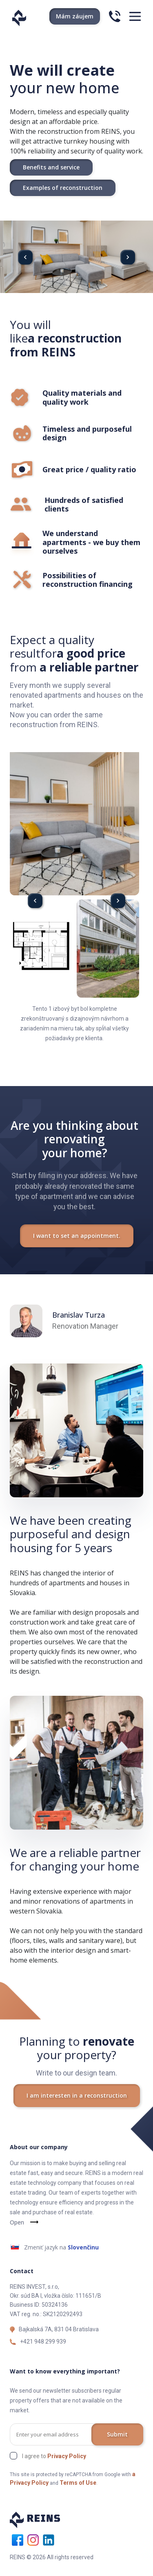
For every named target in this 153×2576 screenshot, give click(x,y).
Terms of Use (78, 2482)
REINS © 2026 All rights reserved (51, 2557)
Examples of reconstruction (62, 188)
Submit (117, 2434)
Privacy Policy (66, 2456)
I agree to (54, 2456)
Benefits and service (51, 167)
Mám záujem (74, 16)
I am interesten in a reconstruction (77, 2095)
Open (17, 2222)
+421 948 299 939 (43, 2341)
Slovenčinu (83, 2247)
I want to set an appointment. (76, 1236)
